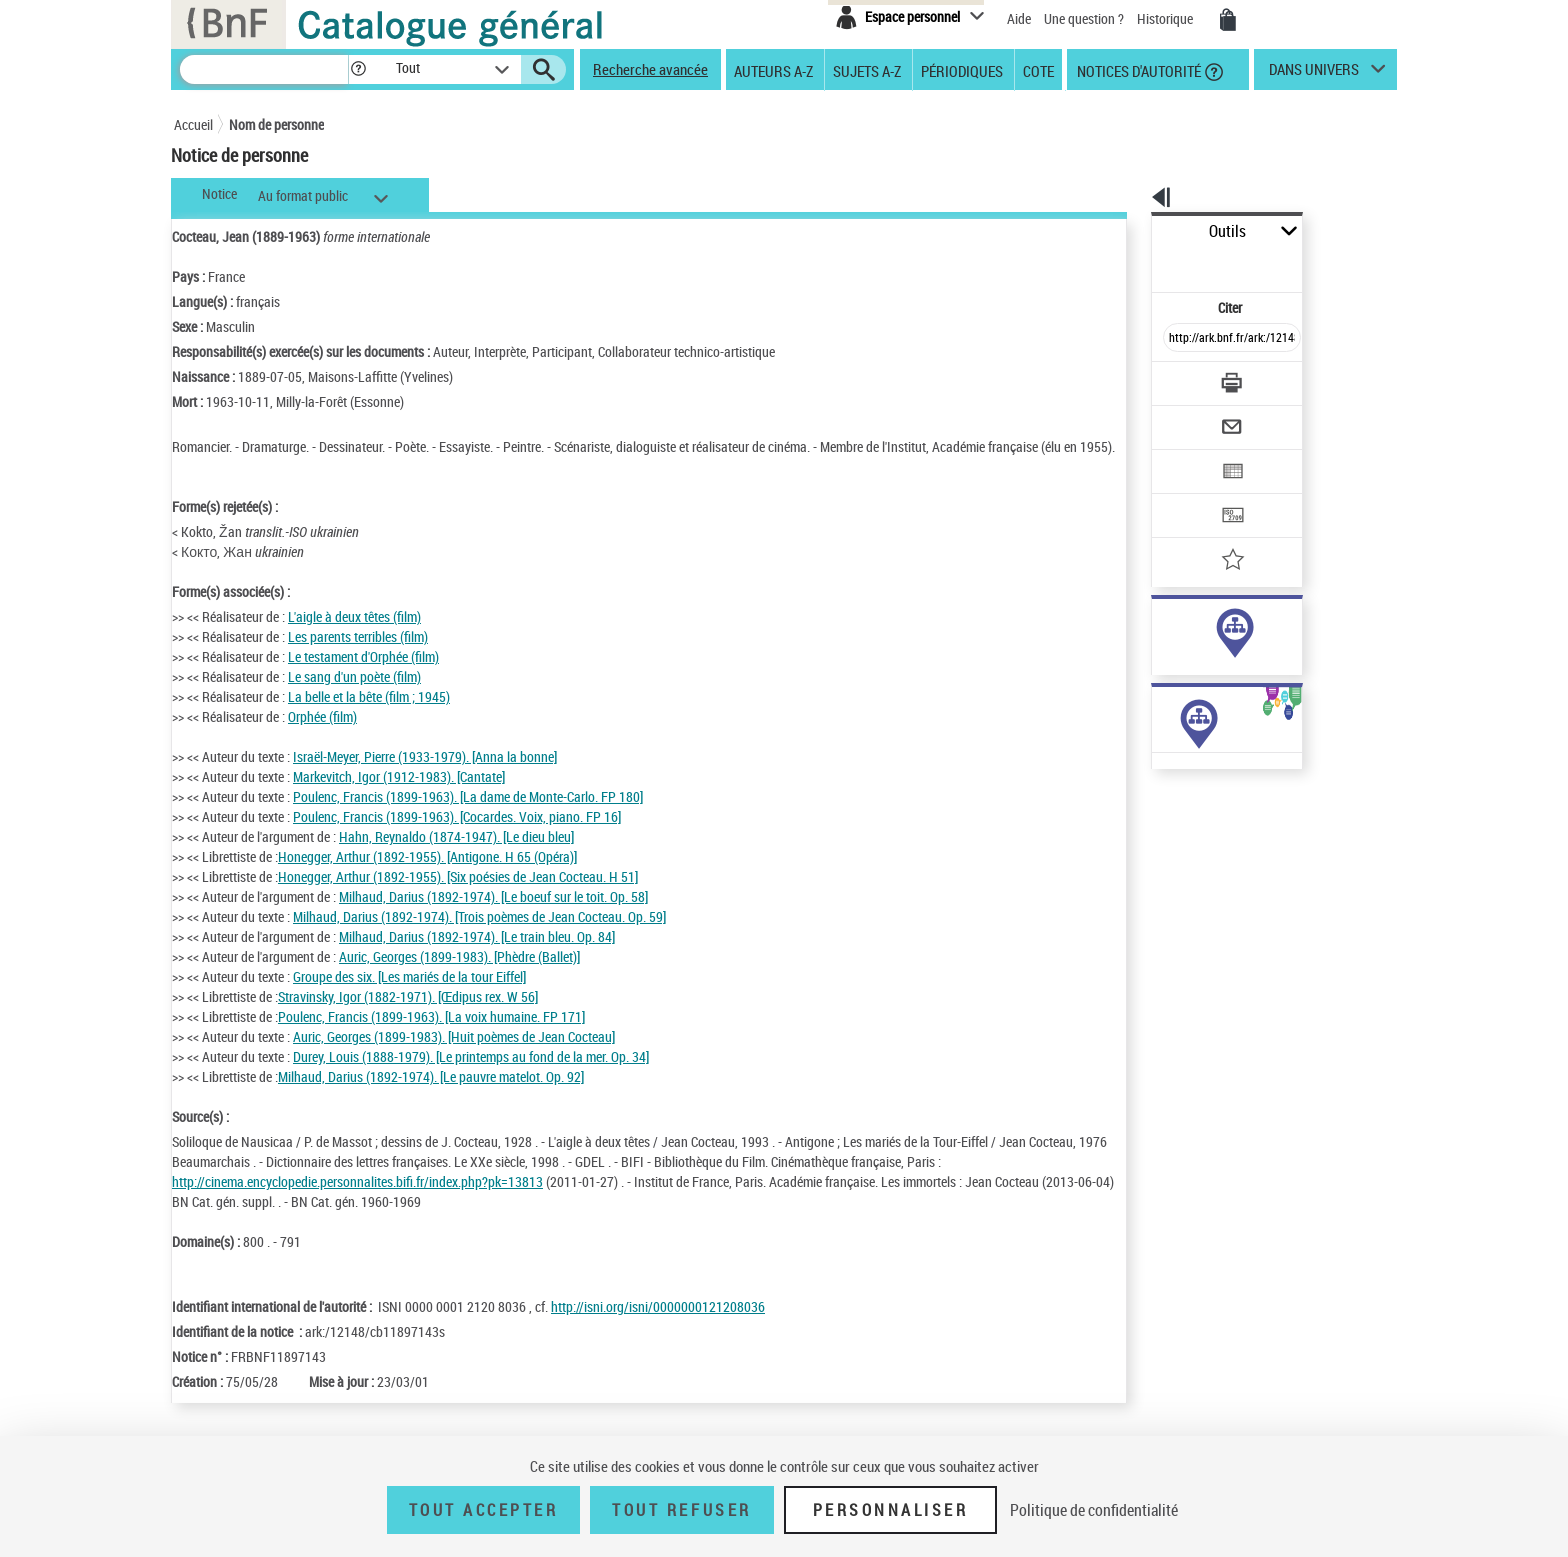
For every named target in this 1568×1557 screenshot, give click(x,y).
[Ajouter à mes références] (1188, 495)
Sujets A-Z (867, 70)
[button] (358, 69)
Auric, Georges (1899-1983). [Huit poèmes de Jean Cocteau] (454, 1056)
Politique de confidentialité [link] (1094, 1510)
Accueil (193, 124)
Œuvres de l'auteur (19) (1167, 798)
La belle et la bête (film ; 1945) (369, 716)
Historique (1166, 18)
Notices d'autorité (1137, 70)
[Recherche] (264, 69)
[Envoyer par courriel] (1175, 378)
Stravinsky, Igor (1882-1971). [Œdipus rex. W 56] (408, 1016)
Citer (1144, 263)
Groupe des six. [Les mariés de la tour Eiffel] (409, 996)
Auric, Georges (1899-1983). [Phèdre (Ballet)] (459, 976)
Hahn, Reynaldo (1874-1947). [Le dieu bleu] (456, 856)
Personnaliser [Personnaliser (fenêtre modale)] (891, 1510)
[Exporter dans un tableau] (1190, 417)
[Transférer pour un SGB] (1184, 456)
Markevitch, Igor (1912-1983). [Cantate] (399, 796)
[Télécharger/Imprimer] (1179, 339)
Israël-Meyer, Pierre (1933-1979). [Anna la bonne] (425, 776)
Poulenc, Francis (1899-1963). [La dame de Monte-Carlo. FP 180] (468, 816)
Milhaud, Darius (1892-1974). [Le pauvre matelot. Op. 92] (431, 1096)
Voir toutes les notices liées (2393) (1214, 689)
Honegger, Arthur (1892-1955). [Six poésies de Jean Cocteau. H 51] (458, 896)
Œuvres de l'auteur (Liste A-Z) (1184, 818)
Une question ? (1084, 18)
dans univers (1314, 74)
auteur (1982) (1169, 628)
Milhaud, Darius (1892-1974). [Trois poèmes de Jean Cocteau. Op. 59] (479, 936)
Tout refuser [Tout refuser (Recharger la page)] (681, 1510)
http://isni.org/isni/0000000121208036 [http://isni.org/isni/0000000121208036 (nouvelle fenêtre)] (658, 1366)
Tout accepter (484, 1510)
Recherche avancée (650, 69)
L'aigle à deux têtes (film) (354, 636)
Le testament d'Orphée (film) (363, 676)
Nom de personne (276, 124)
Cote (1038, 70)
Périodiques (962, 70)
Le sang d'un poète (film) (354, 696)
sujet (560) (1161, 648)
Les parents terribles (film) (358, 656)
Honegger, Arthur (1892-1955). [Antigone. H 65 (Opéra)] (427, 876)
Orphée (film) (322, 736)
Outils (1129, 231)
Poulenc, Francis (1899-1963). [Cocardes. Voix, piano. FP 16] (457, 836)
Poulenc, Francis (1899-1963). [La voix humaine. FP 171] (431, 1036)
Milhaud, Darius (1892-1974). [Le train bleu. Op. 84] (477, 956)
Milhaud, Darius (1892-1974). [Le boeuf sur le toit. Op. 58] (493, 916)
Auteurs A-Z (773, 70)
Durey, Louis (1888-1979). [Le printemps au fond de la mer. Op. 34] (471, 1076)
